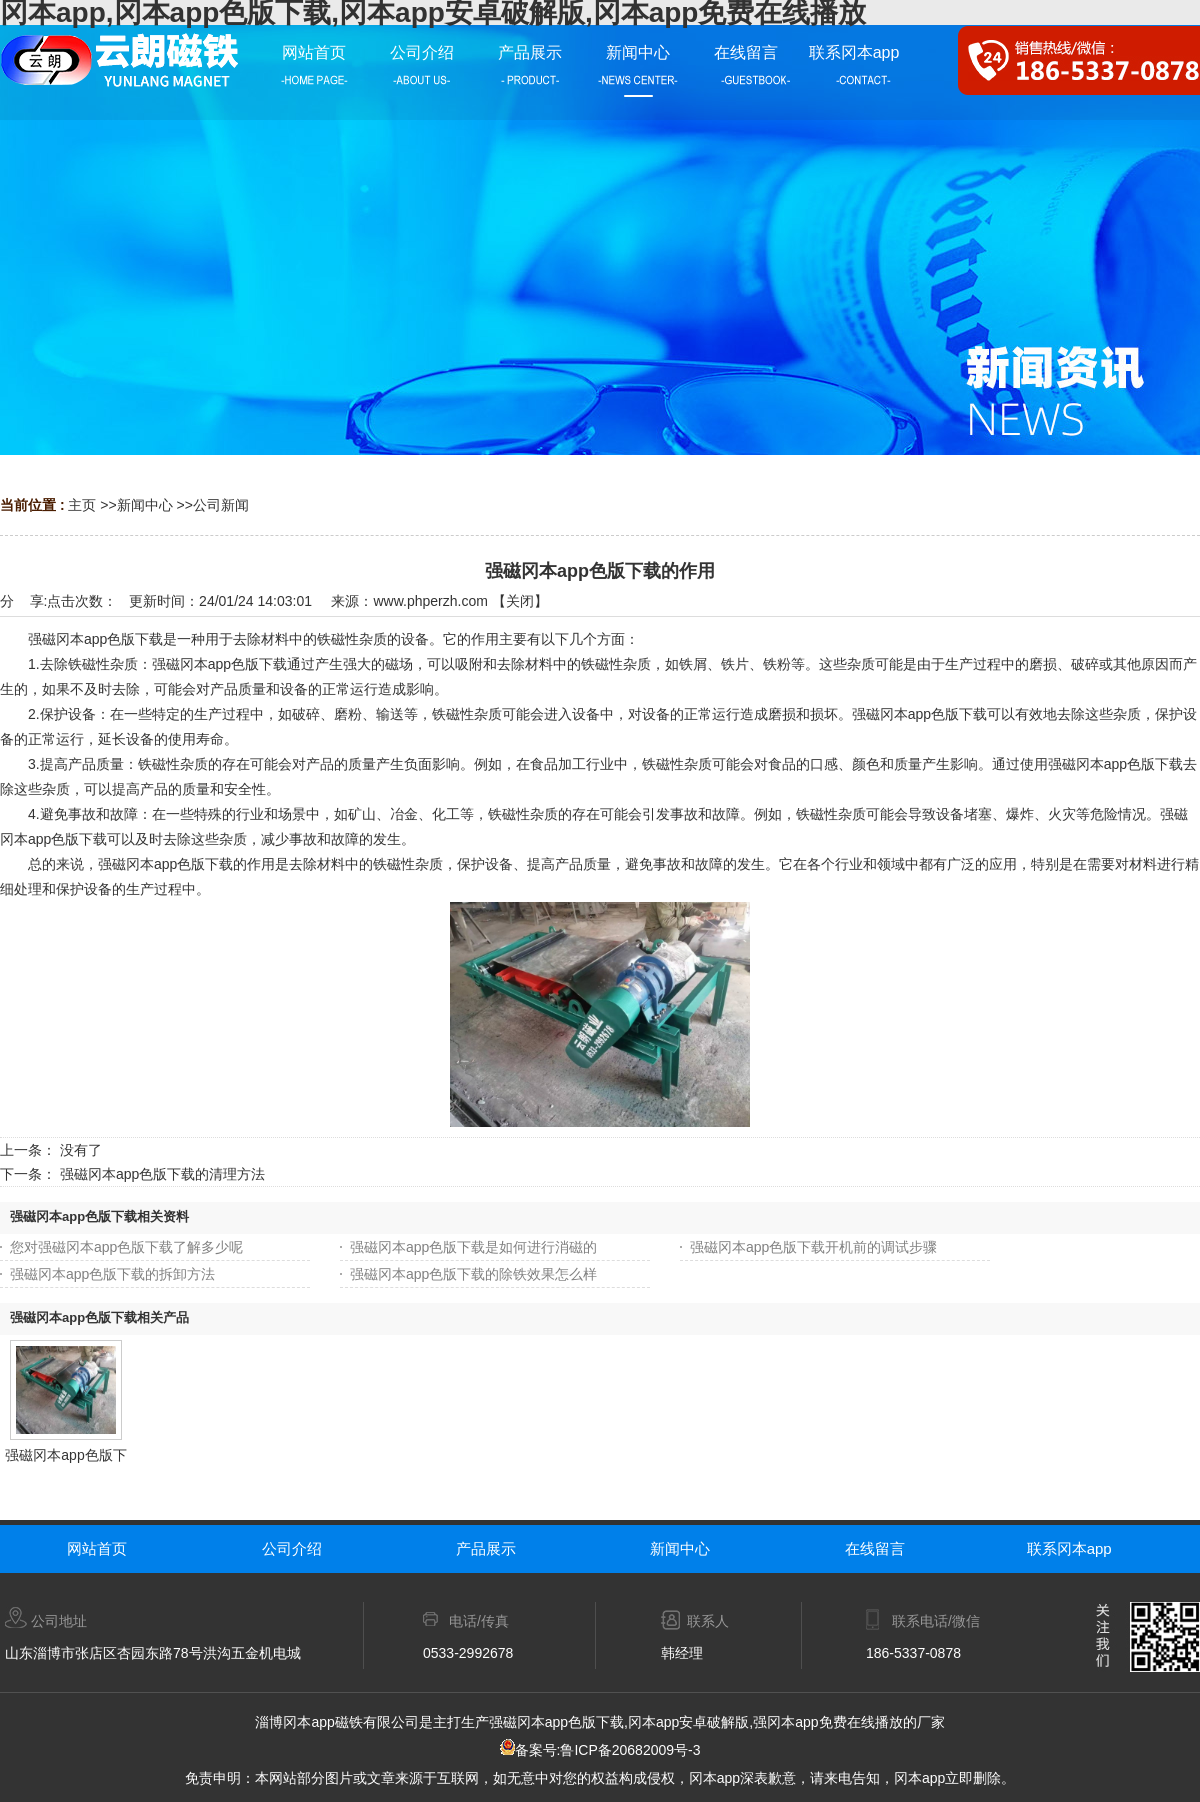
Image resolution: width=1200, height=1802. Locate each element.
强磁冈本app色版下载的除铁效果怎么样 (473, 1274)
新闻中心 (145, 505)
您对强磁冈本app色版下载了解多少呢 (126, 1247)
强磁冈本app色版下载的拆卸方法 (112, 1274)
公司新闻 (221, 505)
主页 (82, 505)
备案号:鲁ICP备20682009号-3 (600, 1750)
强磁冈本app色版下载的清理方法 (162, 1174)
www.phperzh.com (430, 601)
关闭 (520, 601)
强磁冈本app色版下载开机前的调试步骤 (813, 1247)
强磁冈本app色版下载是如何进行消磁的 (473, 1247)
